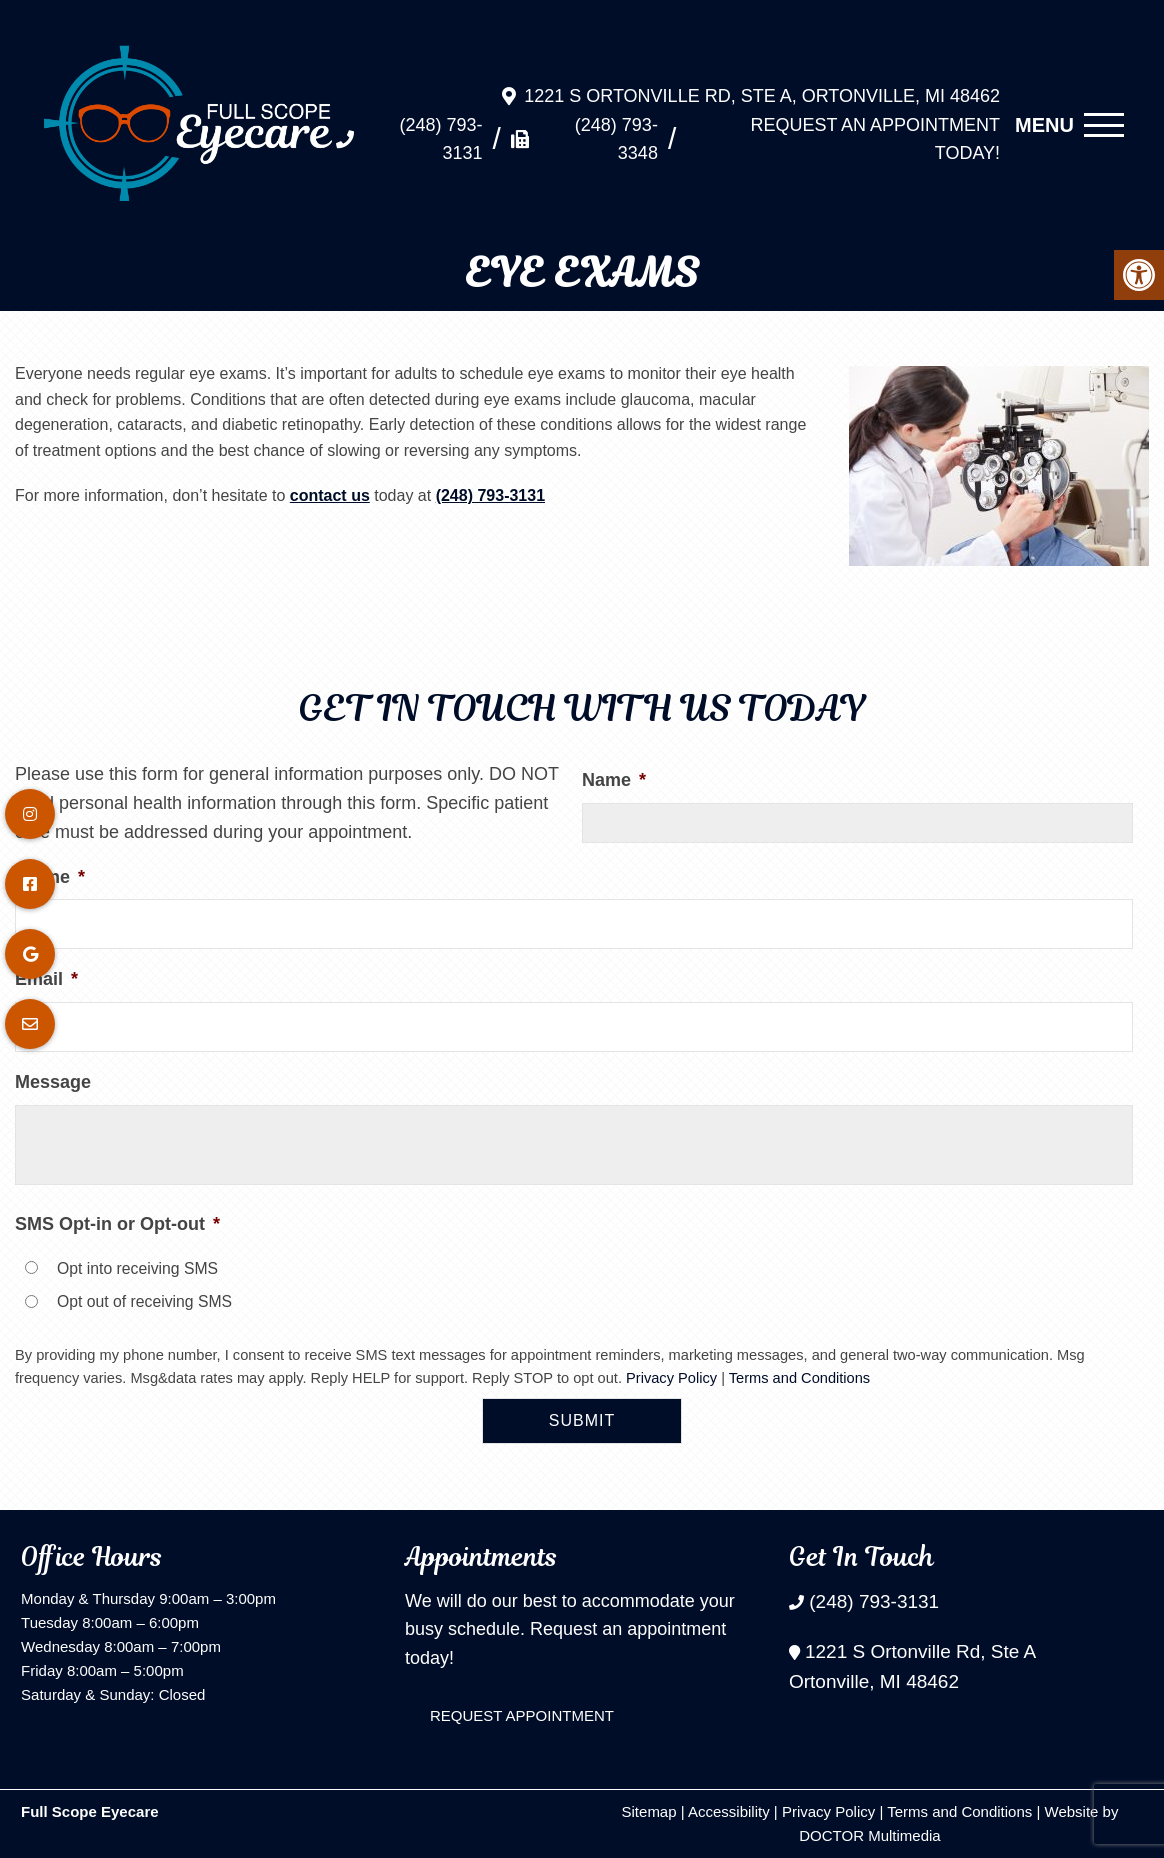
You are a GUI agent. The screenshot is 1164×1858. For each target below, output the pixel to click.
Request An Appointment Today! (875, 129)
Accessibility (729, 1811)
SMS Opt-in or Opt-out (117, 1224)
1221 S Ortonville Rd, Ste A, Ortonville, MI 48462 (762, 86)
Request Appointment (522, 1715)
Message (53, 1082)
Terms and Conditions (799, 1378)
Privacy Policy (671, 1378)
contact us (330, 495)
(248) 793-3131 (441, 129)
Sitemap (649, 1811)
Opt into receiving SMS (137, 1268)
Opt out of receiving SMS (144, 1301)
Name (614, 780)
